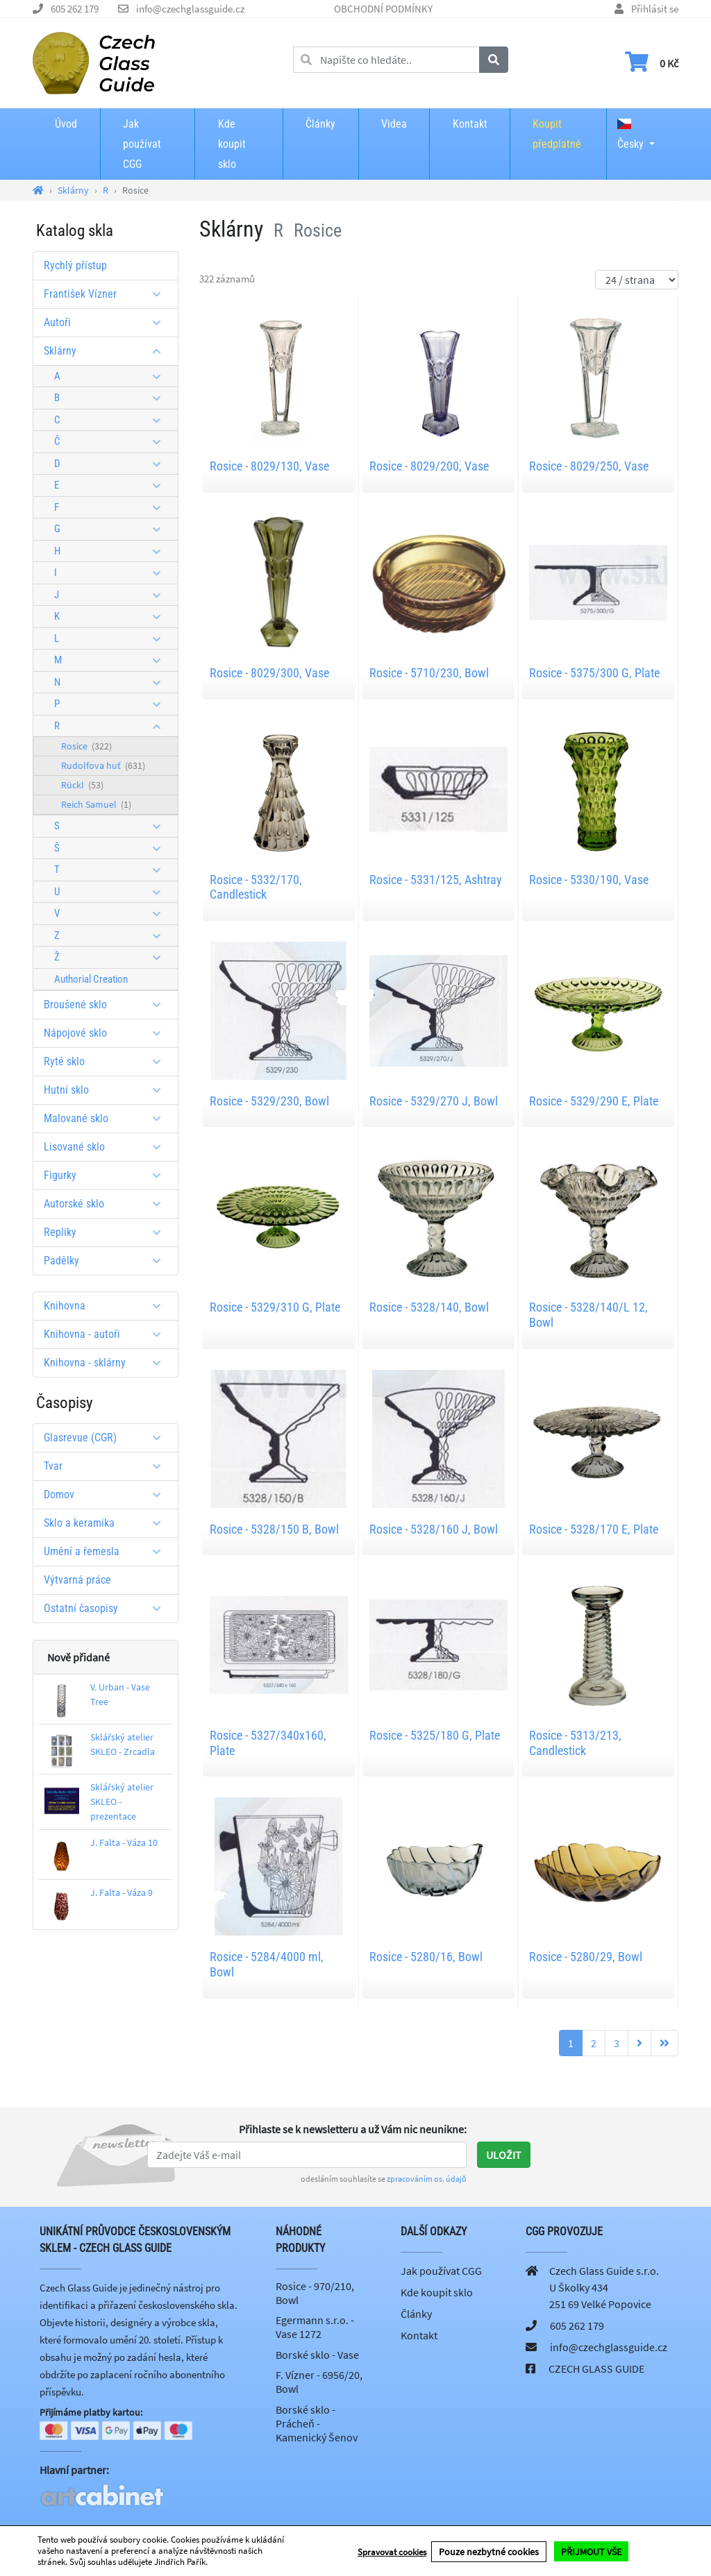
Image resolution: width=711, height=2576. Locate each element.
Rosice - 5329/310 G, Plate (275, 1307)
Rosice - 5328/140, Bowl (429, 1307)
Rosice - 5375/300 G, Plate (594, 673)
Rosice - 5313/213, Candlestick (575, 1743)
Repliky (107, 1232)
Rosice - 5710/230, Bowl (429, 673)
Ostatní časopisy (107, 1608)
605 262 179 (75, 8)
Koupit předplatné (557, 134)
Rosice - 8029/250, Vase (589, 466)
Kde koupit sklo (232, 144)
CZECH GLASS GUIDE (596, 2368)
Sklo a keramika (107, 1523)
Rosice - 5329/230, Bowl (269, 1101)
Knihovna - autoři (107, 1334)
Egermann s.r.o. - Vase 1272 (315, 2327)
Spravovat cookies (392, 2551)
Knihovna (107, 1305)
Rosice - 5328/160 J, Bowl (433, 1529)
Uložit (503, 2155)
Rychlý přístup (75, 265)
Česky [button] (630, 135)
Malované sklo (107, 1118)
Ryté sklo (107, 1061)
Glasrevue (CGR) (107, 1437)
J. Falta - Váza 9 (121, 1892)
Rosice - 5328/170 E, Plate (593, 1529)
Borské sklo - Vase (317, 2355)
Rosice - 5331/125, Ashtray (435, 879)
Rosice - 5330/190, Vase (589, 879)
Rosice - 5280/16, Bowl (426, 1956)
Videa (394, 123)
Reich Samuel (96, 804)
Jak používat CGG (142, 144)
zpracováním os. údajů (427, 2179)
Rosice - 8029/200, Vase (429, 466)
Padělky (107, 1260)
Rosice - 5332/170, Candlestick (256, 887)
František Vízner (107, 293)
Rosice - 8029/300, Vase (269, 673)
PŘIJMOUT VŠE (591, 2551)
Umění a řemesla (107, 1551)
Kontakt (470, 123)
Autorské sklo (107, 1203)
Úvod (66, 123)
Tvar (107, 1466)
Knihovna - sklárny (107, 1362)
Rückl (82, 785)
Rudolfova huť (103, 765)
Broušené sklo (107, 1004)
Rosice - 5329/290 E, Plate (593, 1101)
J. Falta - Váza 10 (124, 1842)
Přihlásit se (654, 8)
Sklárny (107, 350)
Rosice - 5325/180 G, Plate (434, 1735)
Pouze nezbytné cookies (489, 2551)
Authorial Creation (91, 979)
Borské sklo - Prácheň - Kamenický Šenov (317, 2423)
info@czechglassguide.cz (190, 8)
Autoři (107, 322)
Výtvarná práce (77, 1579)
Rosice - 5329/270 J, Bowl (433, 1101)
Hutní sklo (107, 1089)
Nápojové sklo (107, 1033)
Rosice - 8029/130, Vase (269, 466)
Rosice (86, 746)
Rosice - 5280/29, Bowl (585, 1956)
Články (320, 123)
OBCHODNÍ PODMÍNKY (383, 8)
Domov (107, 1494)
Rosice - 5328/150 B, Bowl (274, 1529)
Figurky (107, 1175)
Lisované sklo (107, 1146)
